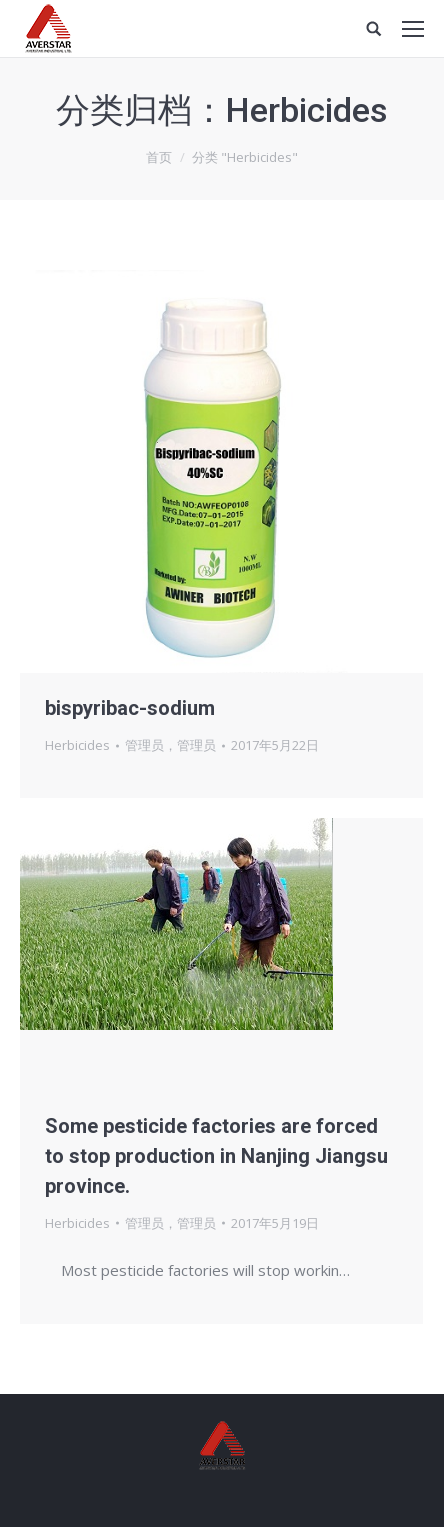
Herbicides (77, 745)
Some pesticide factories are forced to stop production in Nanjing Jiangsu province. (216, 1156)
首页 (159, 157)
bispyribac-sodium (130, 708)
